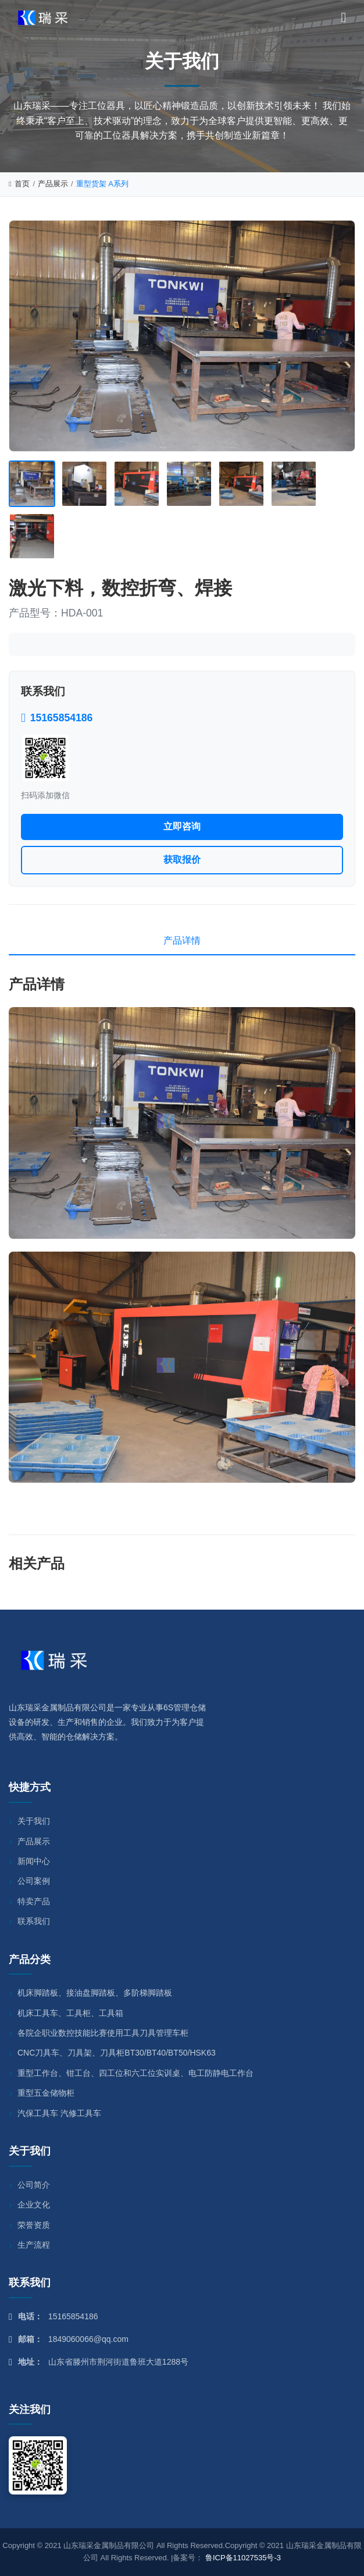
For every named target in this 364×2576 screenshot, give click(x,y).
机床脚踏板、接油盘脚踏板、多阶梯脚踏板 (94, 1992)
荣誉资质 (33, 2225)
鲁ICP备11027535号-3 (243, 2557)
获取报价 (182, 859)
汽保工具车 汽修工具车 (59, 2113)
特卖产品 (33, 1901)
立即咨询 (182, 826)
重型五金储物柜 (45, 2092)
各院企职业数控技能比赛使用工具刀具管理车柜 (102, 2033)
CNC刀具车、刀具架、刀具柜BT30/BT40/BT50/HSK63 (116, 2052)
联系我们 (33, 1921)
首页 (19, 183)
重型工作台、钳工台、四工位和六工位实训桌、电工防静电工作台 (135, 2073)
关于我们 (33, 1821)
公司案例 (33, 1881)
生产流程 (33, 2244)
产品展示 (53, 183)
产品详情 (182, 940)
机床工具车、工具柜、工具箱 (70, 2013)
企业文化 (33, 2204)
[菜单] (343, 17)
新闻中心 (33, 1861)
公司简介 (33, 2184)
